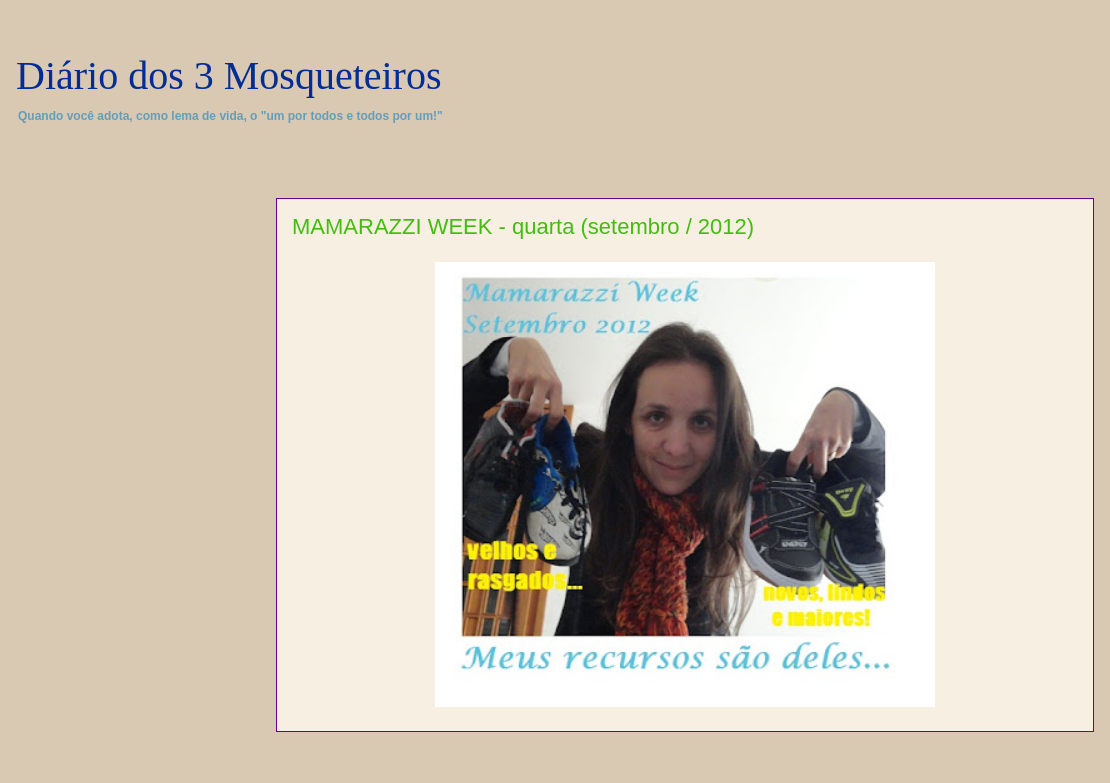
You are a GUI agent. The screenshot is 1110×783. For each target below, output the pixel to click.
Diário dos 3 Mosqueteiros (229, 75)
